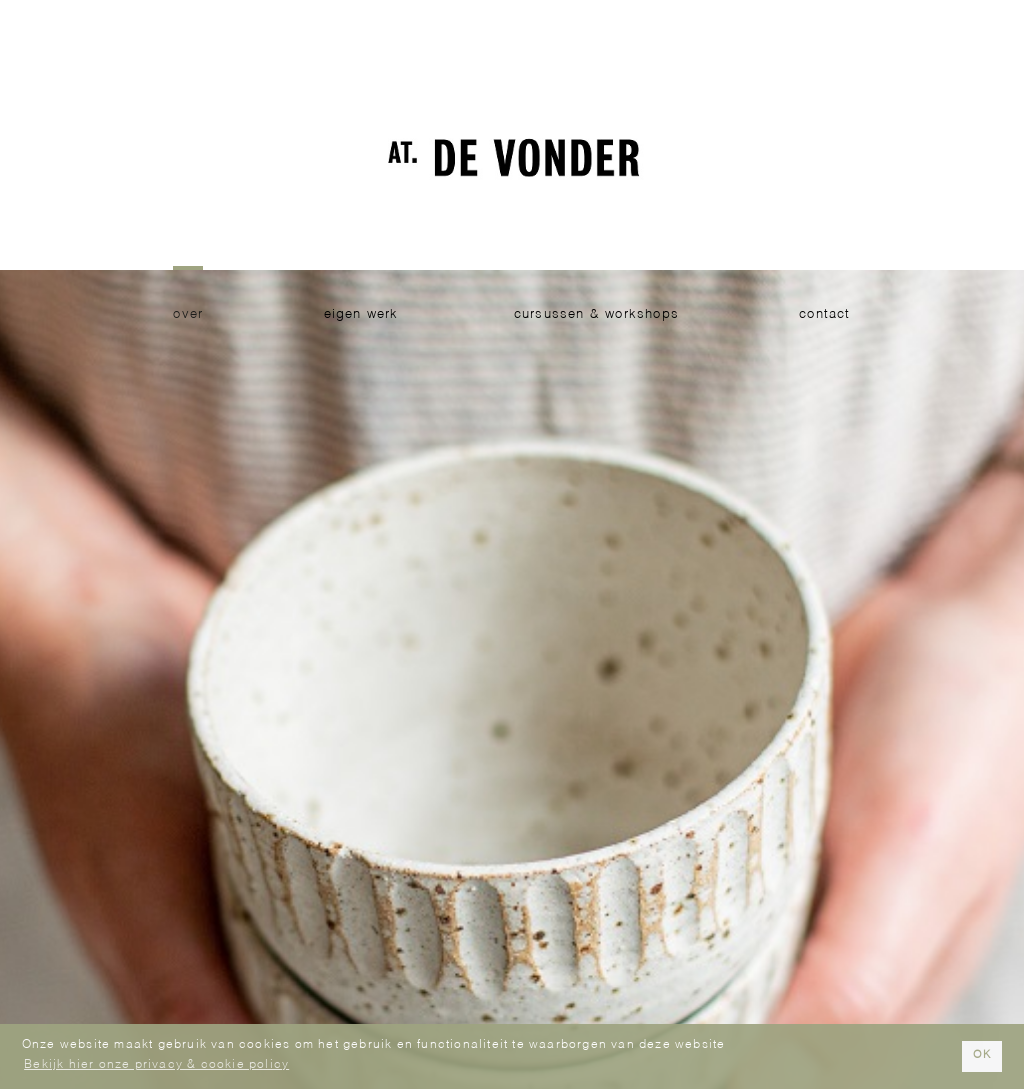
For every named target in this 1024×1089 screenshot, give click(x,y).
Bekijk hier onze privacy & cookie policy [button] (156, 1065)
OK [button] (982, 1055)
